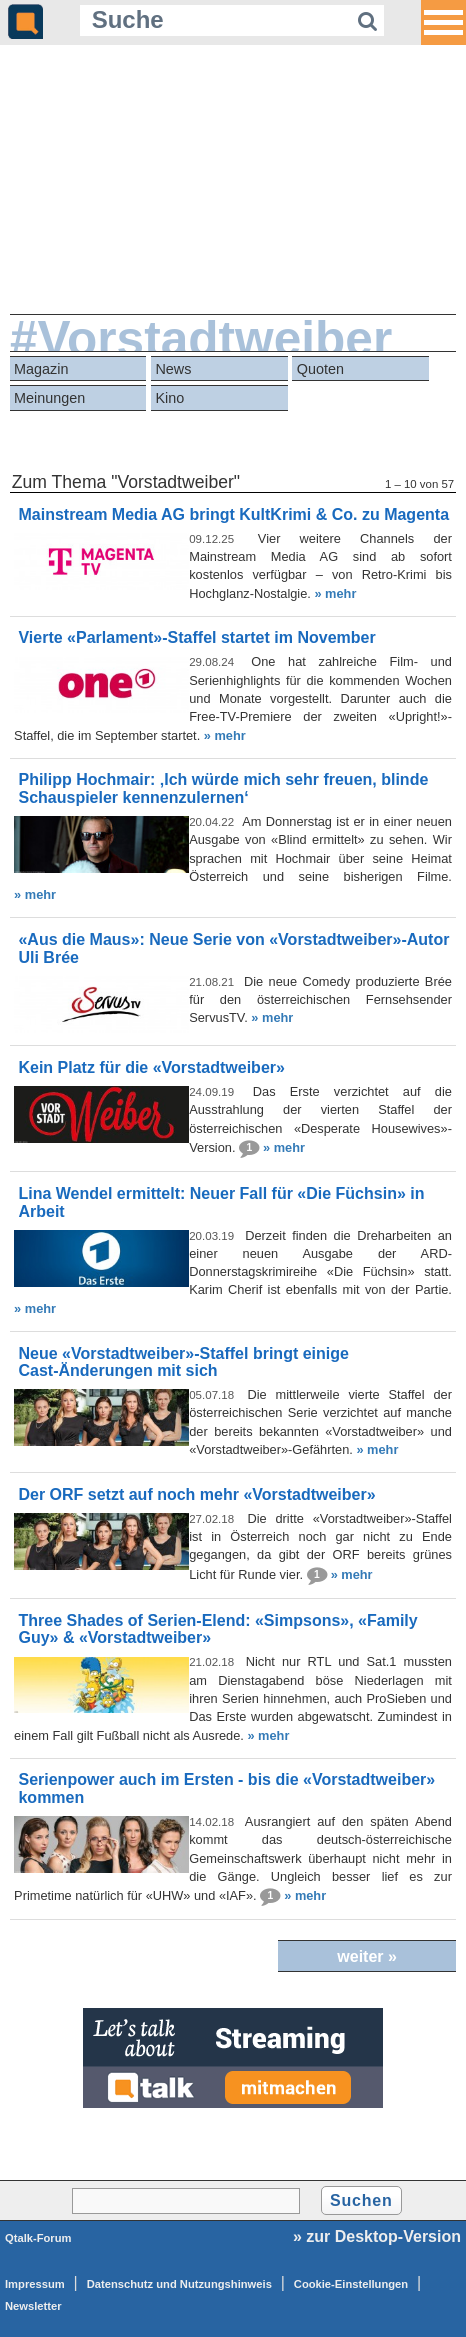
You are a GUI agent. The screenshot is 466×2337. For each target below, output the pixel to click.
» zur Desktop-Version (377, 2236)
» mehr (335, 593)
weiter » (367, 1956)
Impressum (35, 2284)
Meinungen (49, 398)
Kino (169, 398)
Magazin (41, 369)
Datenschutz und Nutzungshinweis (179, 2284)
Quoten (320, 369)
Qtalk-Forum (38, 2238)
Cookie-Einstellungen (351, 2284)
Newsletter (33, 2306)
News (173, 369)
